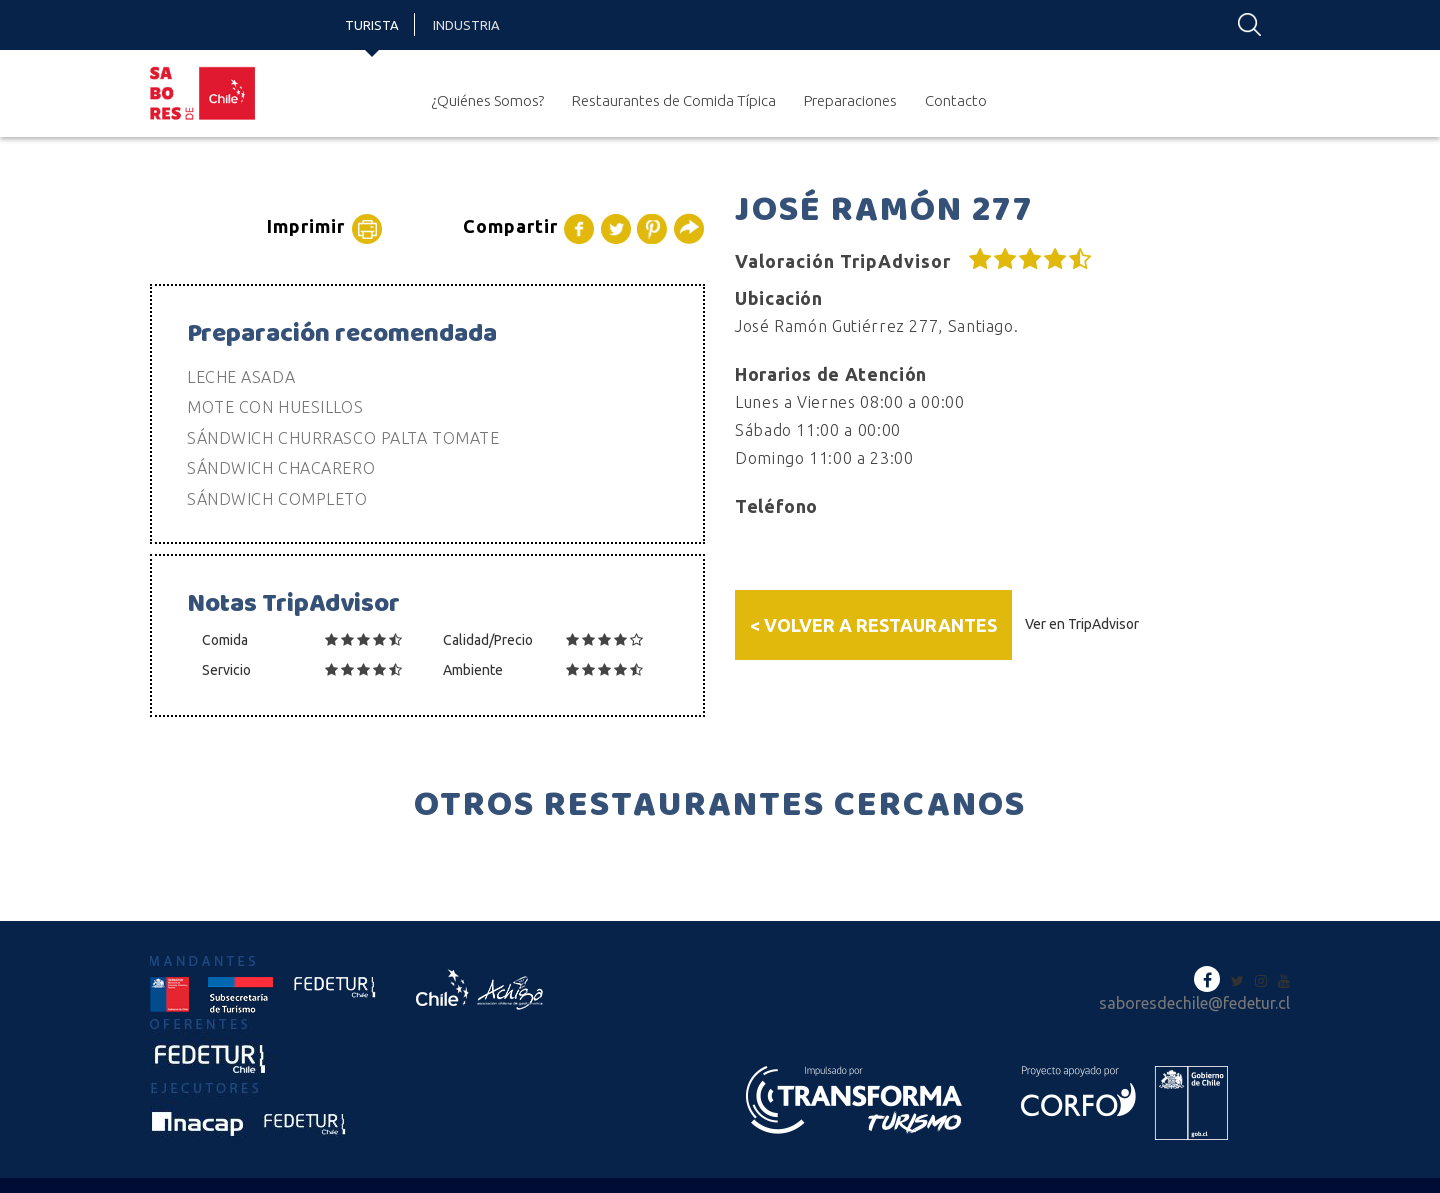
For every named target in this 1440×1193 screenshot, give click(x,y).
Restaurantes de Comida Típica (674, 100)
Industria (466, 25)
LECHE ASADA (241, 377)
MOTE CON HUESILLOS (275, 407)
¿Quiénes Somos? (487, 100)
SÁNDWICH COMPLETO (277, 499)
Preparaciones (850, 100)
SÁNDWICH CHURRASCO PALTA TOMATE (343, 438)
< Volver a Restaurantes (873, 625)
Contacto (956, 100)
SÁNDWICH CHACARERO (281, 468)
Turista (372, 25)
